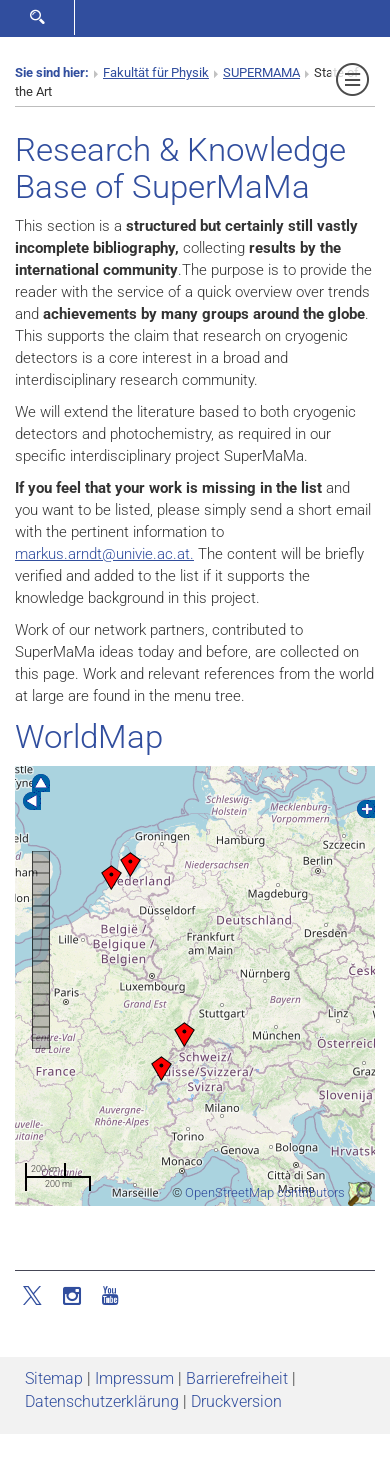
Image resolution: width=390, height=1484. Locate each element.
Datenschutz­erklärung (102, 1401)
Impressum (134, 1378)
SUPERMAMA (261, 72)
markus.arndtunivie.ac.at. (104, 554)
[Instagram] (72, 1294)
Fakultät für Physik (156, 72)
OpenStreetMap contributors (265, 1192)
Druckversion (236, 1401)
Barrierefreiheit (237, 1378)
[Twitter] (34, 1294)
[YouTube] (110, 1294)
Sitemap (54, 1378)
